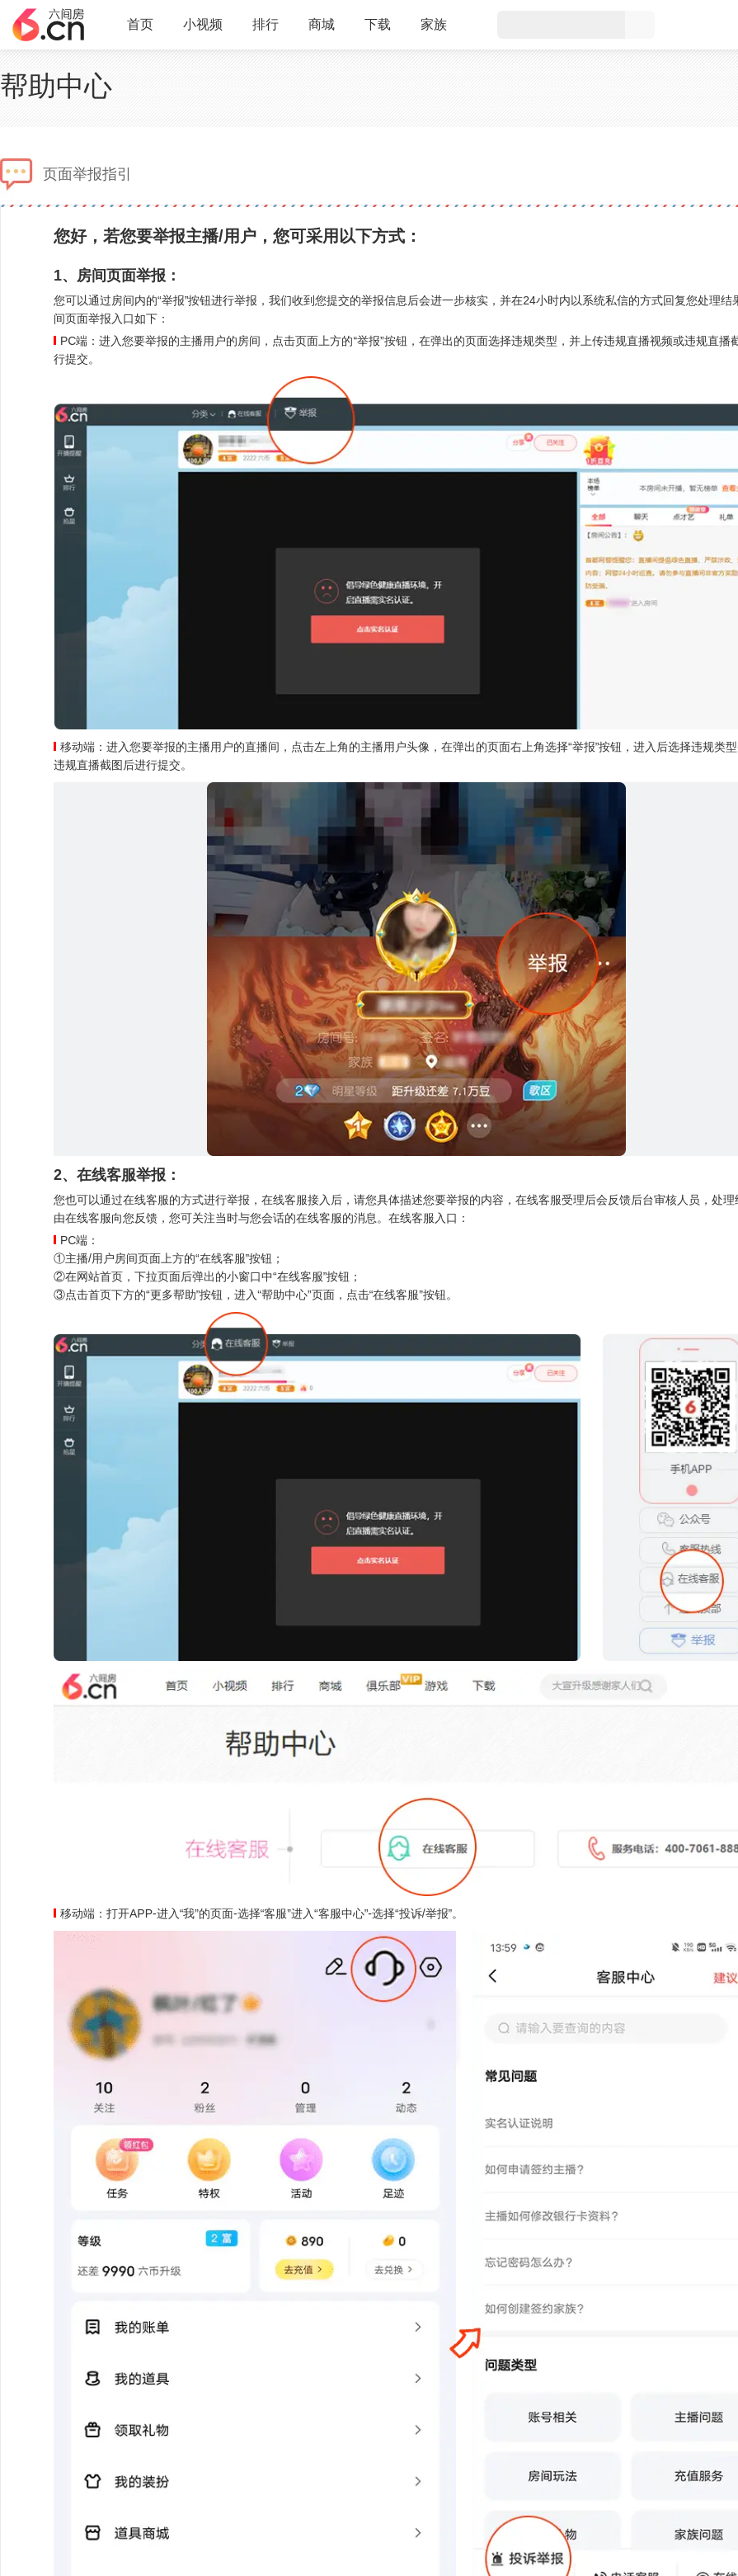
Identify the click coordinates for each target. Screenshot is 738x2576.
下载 (377, 24)
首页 (140, 31)
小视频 (203, 31)
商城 (321, 31)
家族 (434, 31)
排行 (265, 24)
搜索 (640, 25)
